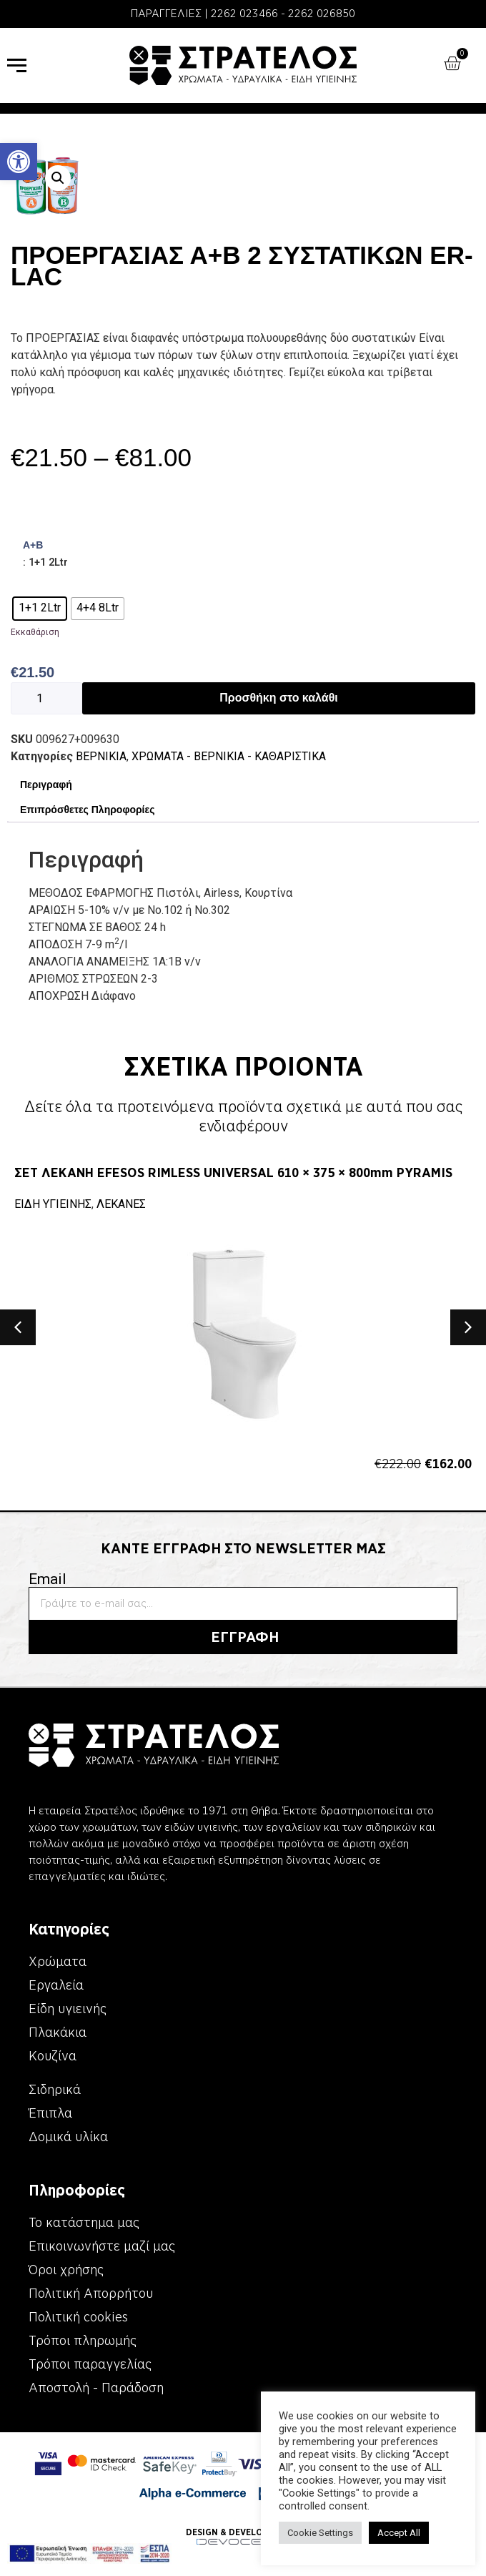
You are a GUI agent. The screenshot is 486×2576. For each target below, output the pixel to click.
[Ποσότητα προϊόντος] (46, 698)
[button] (58, 178)
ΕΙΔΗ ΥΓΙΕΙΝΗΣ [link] (52, 1204)
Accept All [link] (398, 2532)
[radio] (40, 608)
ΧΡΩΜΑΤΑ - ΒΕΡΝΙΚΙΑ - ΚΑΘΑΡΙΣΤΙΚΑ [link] (229, 756)
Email (47, 1579)
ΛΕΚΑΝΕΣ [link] (121, 1204)
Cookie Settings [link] (320, 2532)
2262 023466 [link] (244, 13)
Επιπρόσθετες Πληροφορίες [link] (87, 809)
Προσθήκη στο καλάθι (278, 698)
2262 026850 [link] (321, 13)
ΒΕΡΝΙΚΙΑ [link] (101, 756)
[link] (18, 161)
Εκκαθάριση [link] (35, 632)
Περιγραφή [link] (46, 784)
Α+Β (33, 545)
